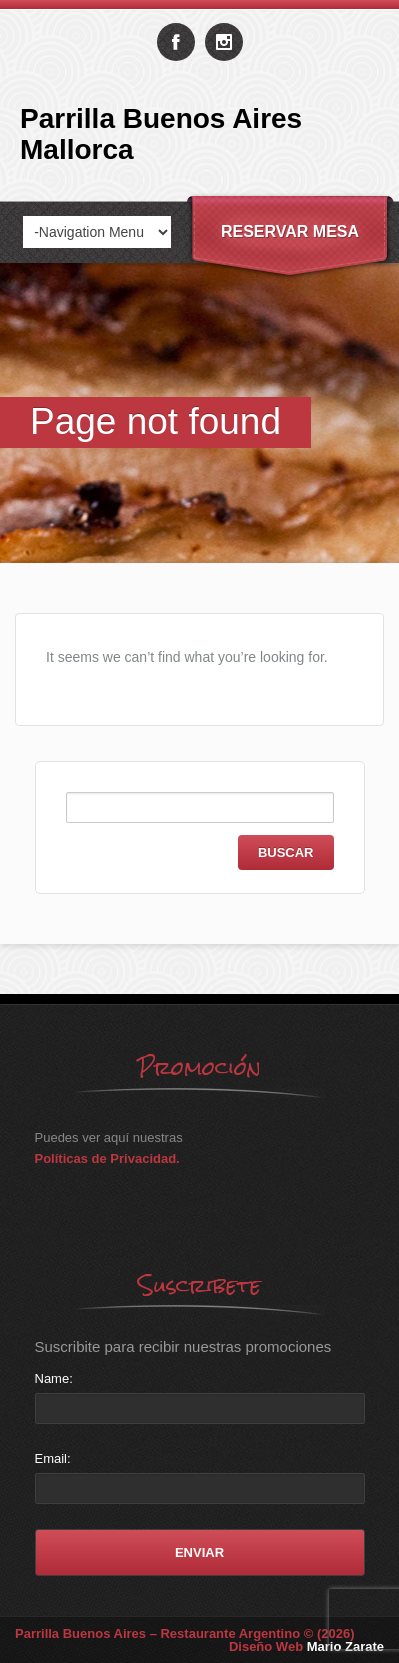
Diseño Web (306, 1646)
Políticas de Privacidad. (107, 1158)
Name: (54, 1378)
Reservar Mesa (290, 231)
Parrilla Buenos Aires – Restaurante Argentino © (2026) (185, 1633)
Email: (53, 1458)
